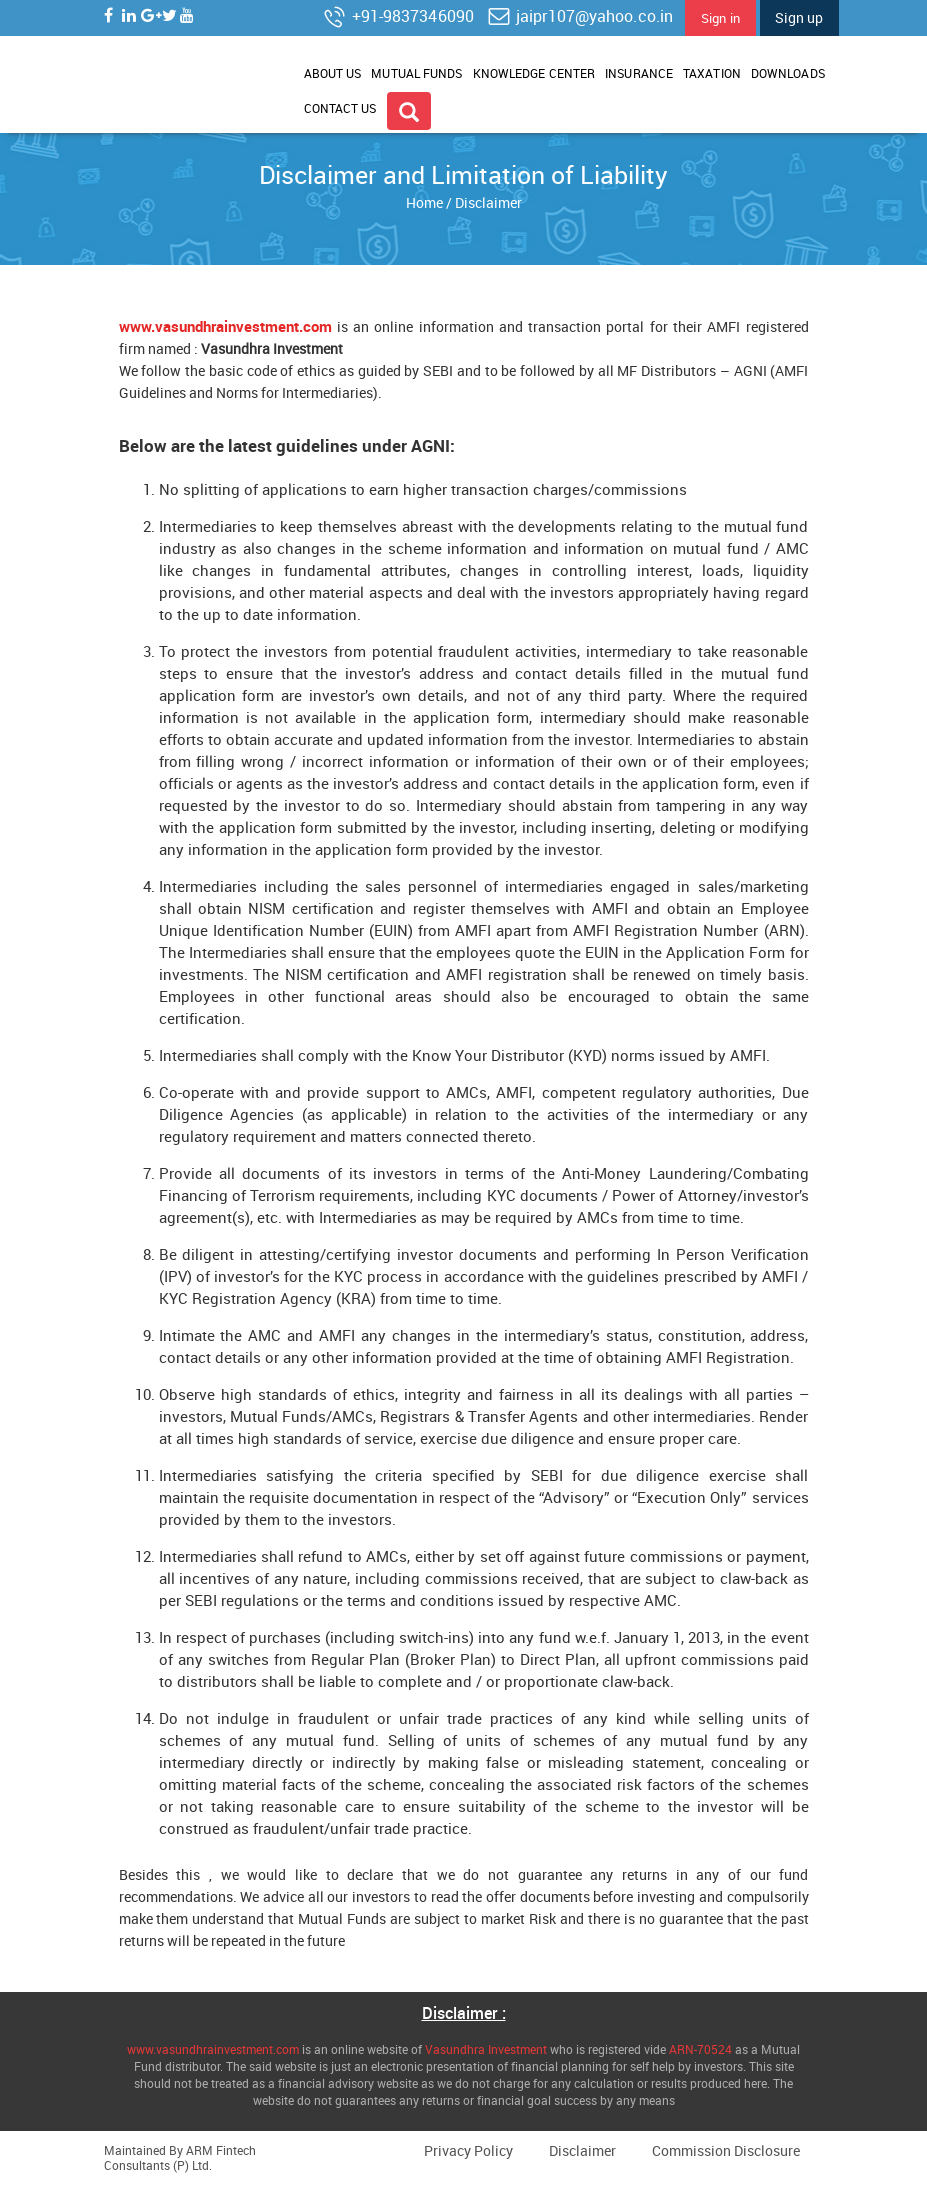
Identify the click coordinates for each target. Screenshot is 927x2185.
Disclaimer (582, 2150)
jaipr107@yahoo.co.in (579, 16)
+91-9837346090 (397, 16)
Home (424, 202)
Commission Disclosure (726, 2150)
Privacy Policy (468, 2150)
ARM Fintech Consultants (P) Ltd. (180, 2157)
